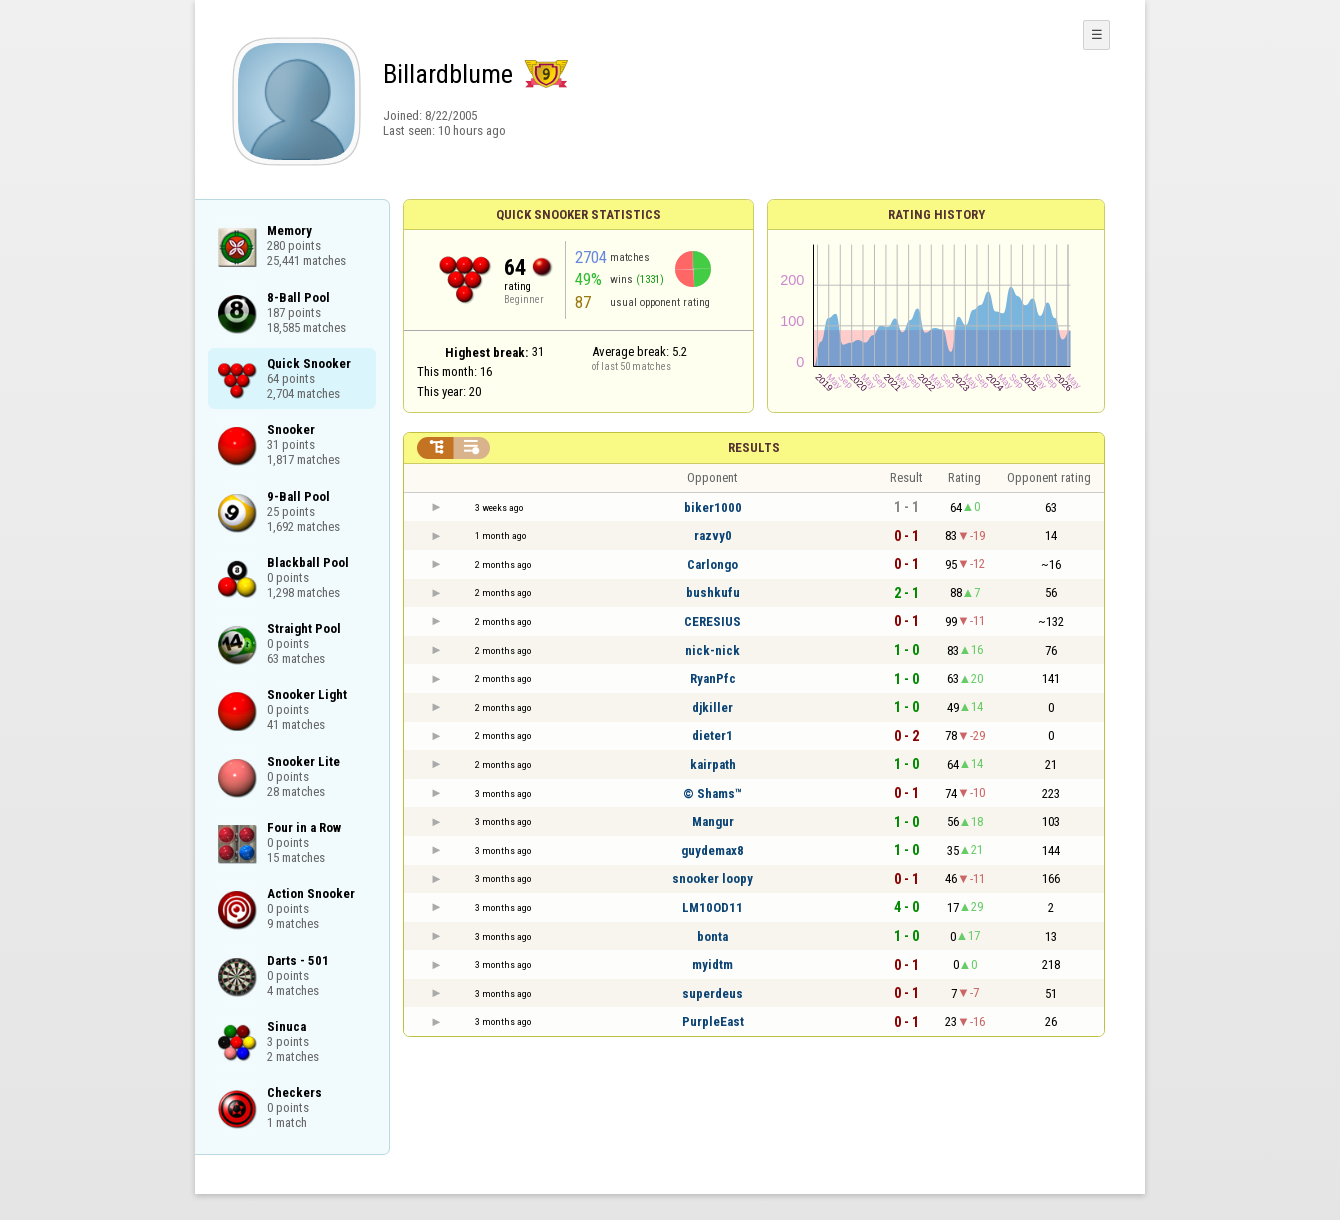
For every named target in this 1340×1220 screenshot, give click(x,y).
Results (754, 447)
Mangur (713, 821)
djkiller (712, 707)
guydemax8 (712, 850)
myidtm (712, 964)
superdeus (712, 993)
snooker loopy (712, 878)
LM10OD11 (712, 907)
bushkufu (713, 592)
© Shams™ (712, 793)
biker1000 (713, 507)
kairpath (713, 764)
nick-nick (712, 650)
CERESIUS (712, 621)
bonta (712, 936)
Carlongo (712, 564)
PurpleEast (713, 1021)
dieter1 (712, 735)
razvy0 (713, 535)
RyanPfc (713, 678)
